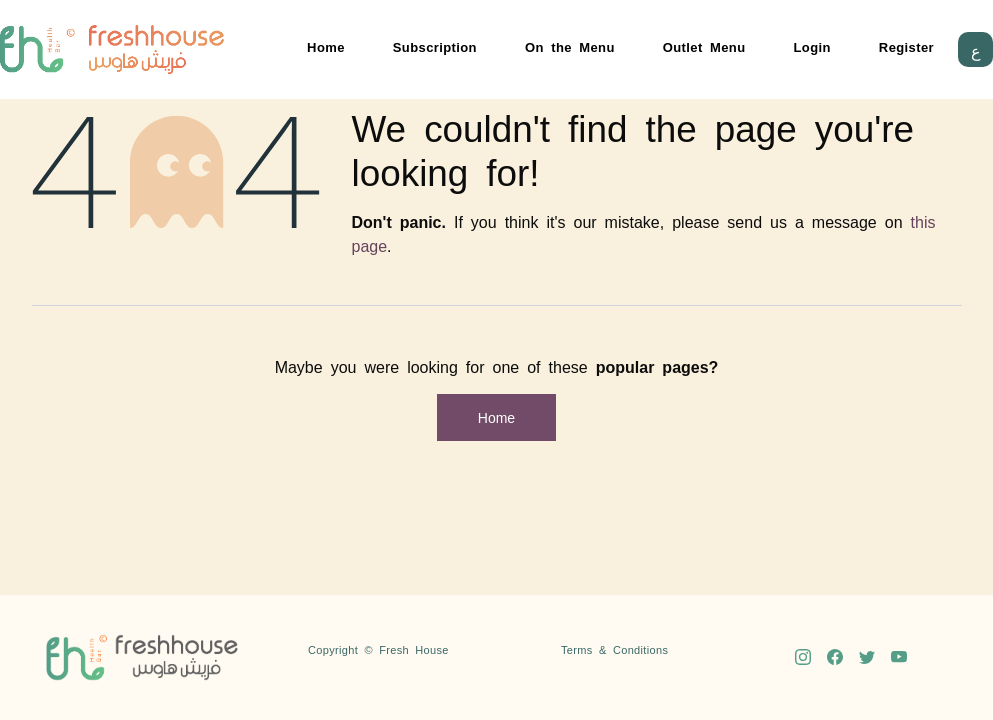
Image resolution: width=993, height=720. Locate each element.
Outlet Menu (704, 46)
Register (906, 46)
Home (326, 46)
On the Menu (570, 46)
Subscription (435, 46)
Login (812, 46)
